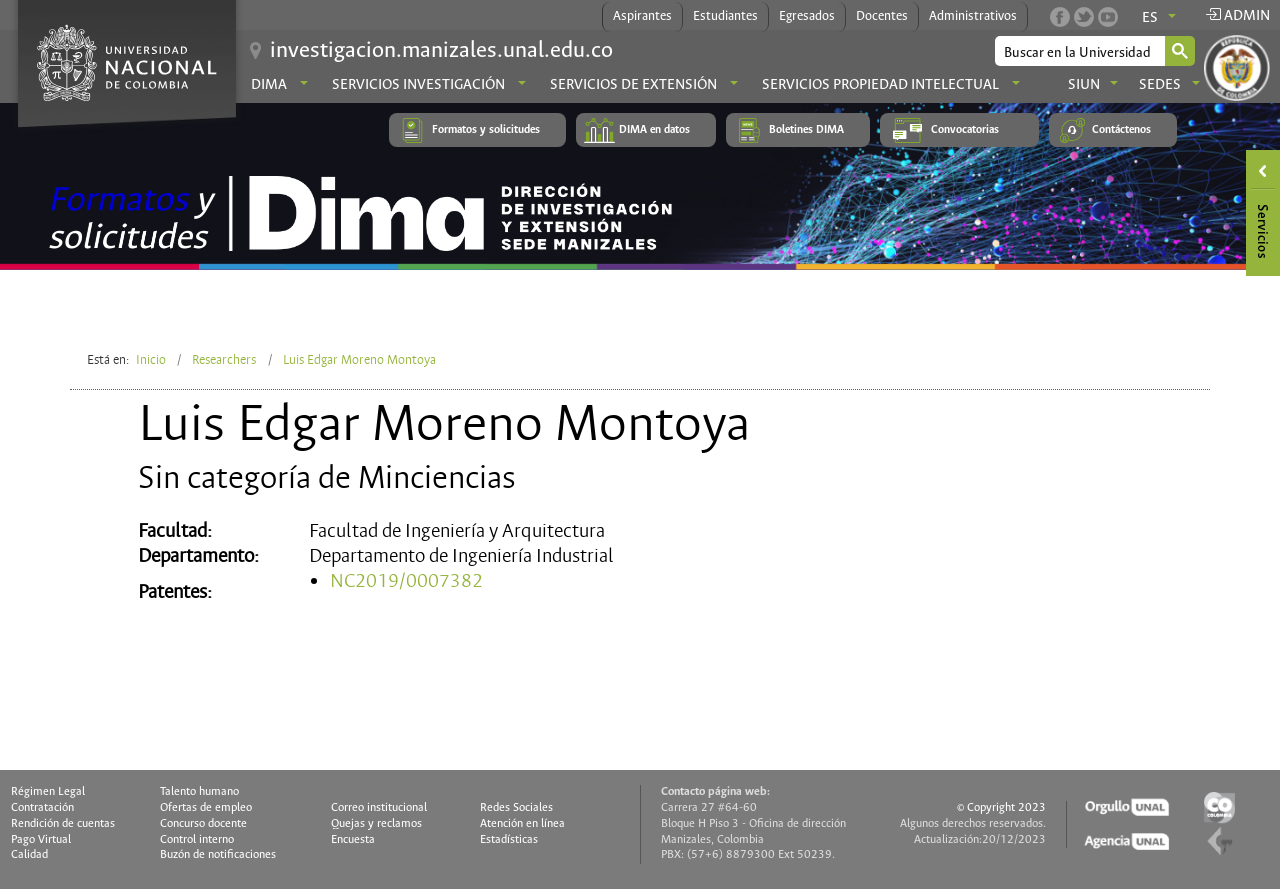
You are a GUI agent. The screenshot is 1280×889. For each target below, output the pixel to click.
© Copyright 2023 (1001, 808)
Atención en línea (522, 824)
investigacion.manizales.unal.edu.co (441, 51)
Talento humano (199, 792)
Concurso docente (203, 824)
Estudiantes (725, 16)
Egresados (807, 16)
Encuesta (353, 840)
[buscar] (1079, 52)
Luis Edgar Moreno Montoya (359, 360)
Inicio (151, 360)
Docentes (882, 16)
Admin (1237, 16)
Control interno (197, 840)
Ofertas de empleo (206, 808)
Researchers (224, 360)
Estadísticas (509, 840)
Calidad (29, 855)
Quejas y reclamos (376, 824)
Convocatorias (965, 130)
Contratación (42, 808)
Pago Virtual (41, 840)
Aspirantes (642, 16)
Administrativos (973, 16)
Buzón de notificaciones (218, 855)
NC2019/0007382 (406, 581)
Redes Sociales (516, 808)
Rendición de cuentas (63, 824)
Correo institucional (379, 808)
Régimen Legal (48, 792)
